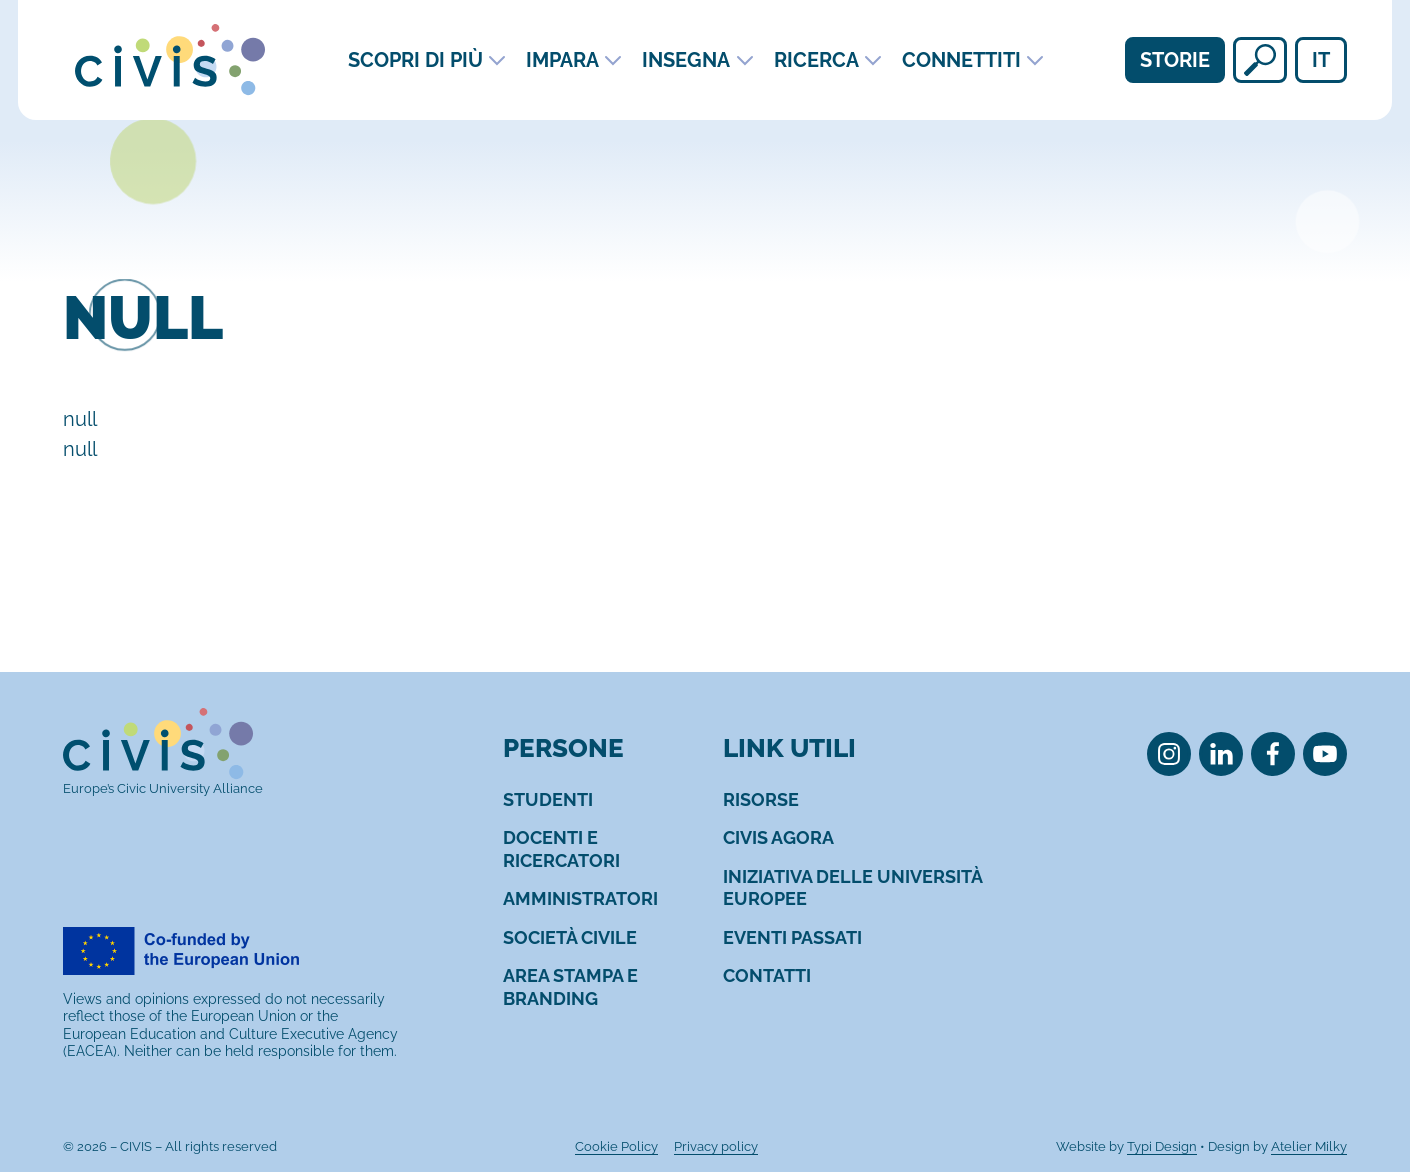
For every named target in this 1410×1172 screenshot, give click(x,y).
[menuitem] (548, 799)
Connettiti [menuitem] (961, 60)
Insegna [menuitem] (686, 60)
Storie (1175, 60)
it (1321, 60)
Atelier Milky (1309, 1146)
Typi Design (1162, 1146)
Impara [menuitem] (562, 60)
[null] (1260, 60)
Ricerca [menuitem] (816, 60)
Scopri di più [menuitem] (415, 60)
